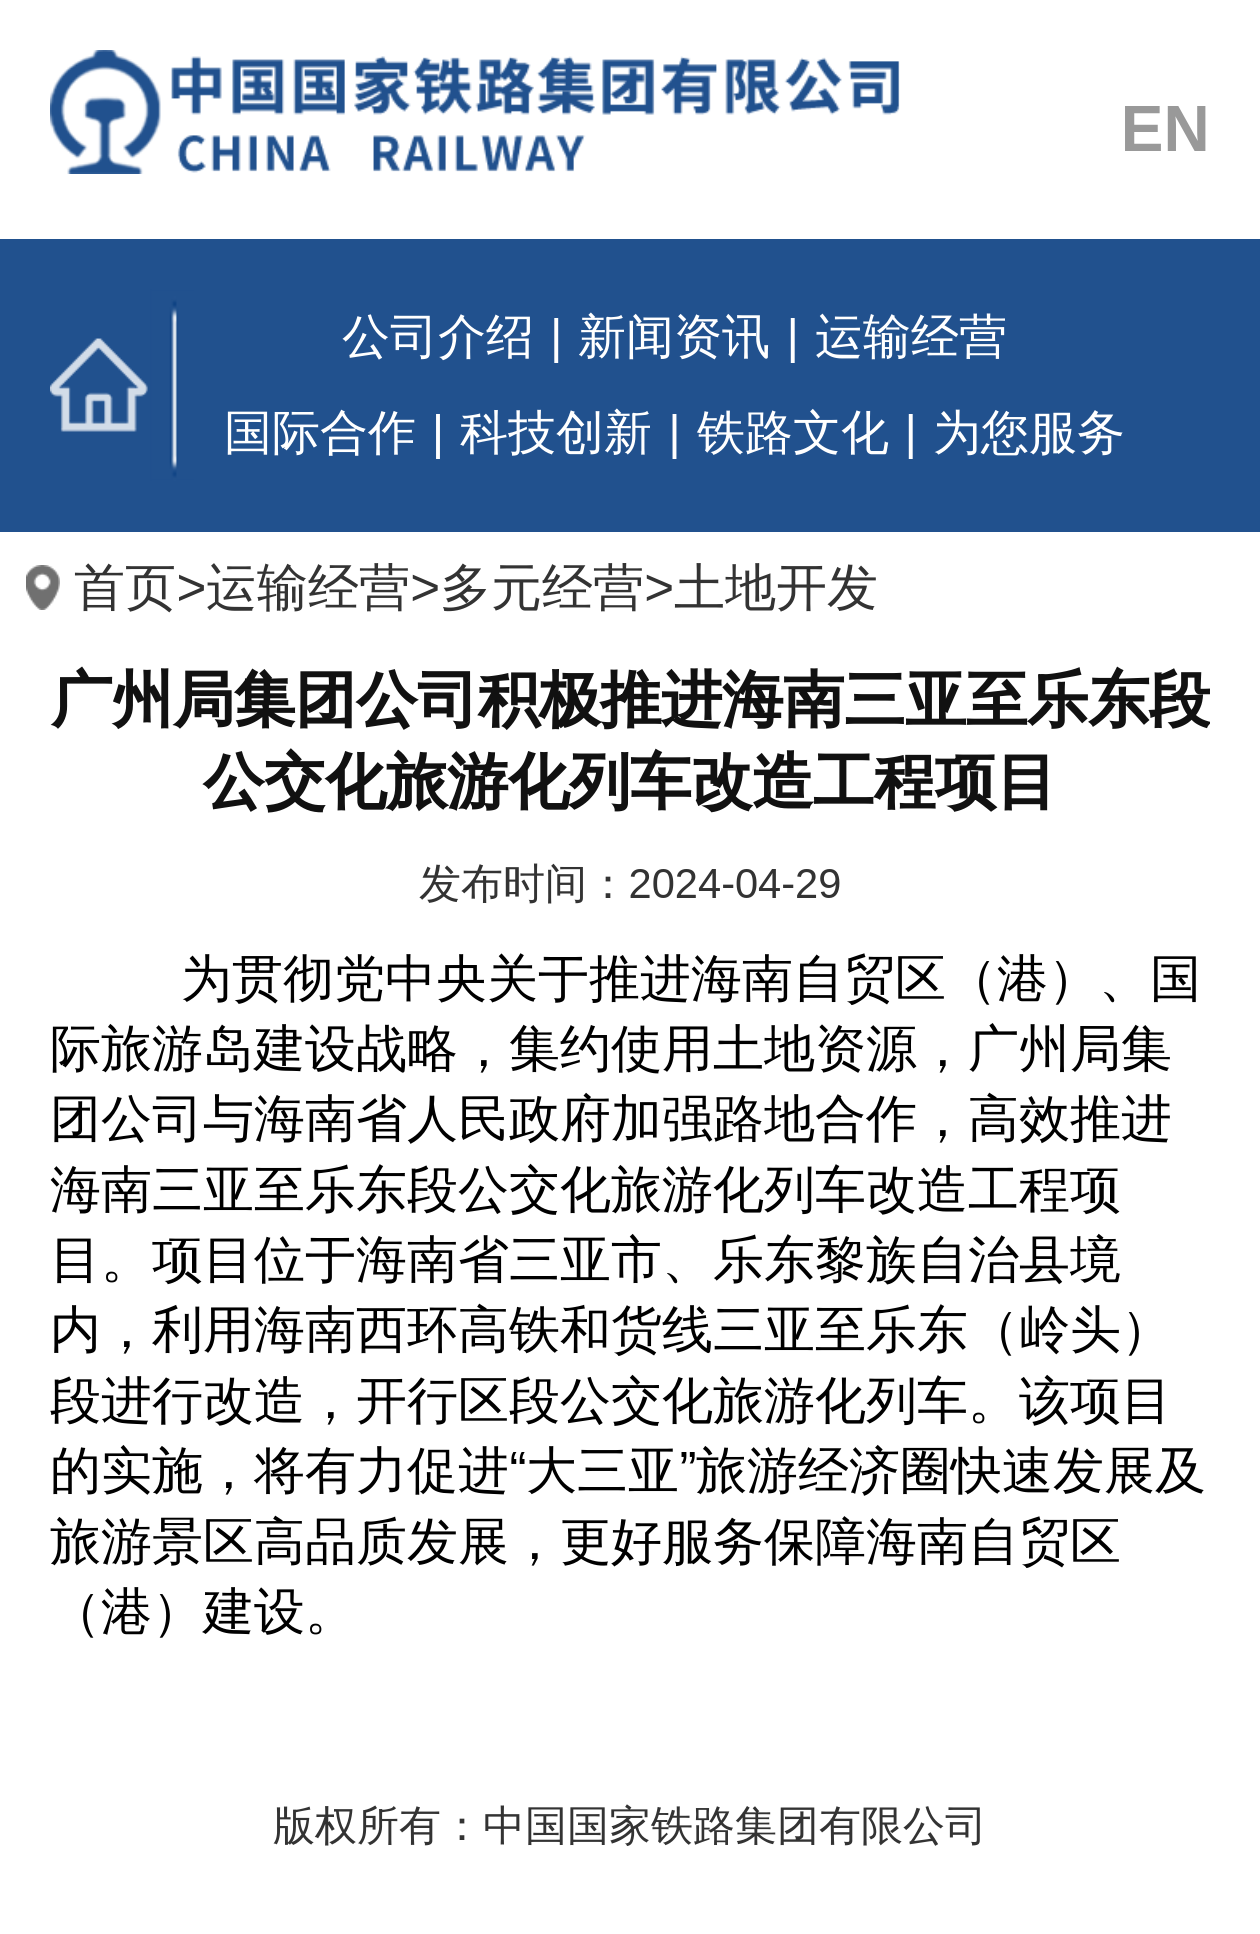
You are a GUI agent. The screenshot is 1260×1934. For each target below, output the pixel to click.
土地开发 (776, 587)
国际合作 (320, 432)
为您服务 (1029, 432)
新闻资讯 (674, 336)
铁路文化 (793, 432)
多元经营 (542, 587)
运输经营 (911, 336)
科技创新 (556, 432)
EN (1165, 130)
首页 (122, 385)
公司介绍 (438, 336)
